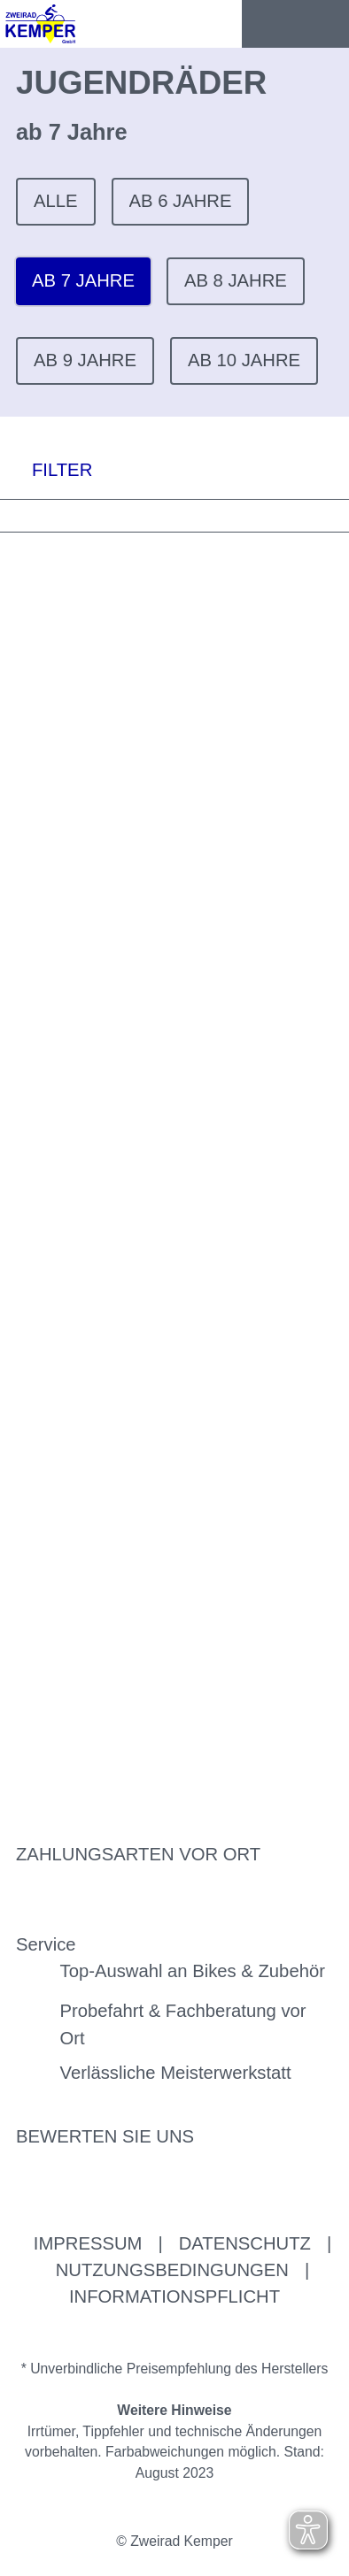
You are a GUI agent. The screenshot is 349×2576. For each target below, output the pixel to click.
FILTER (46, 469)
